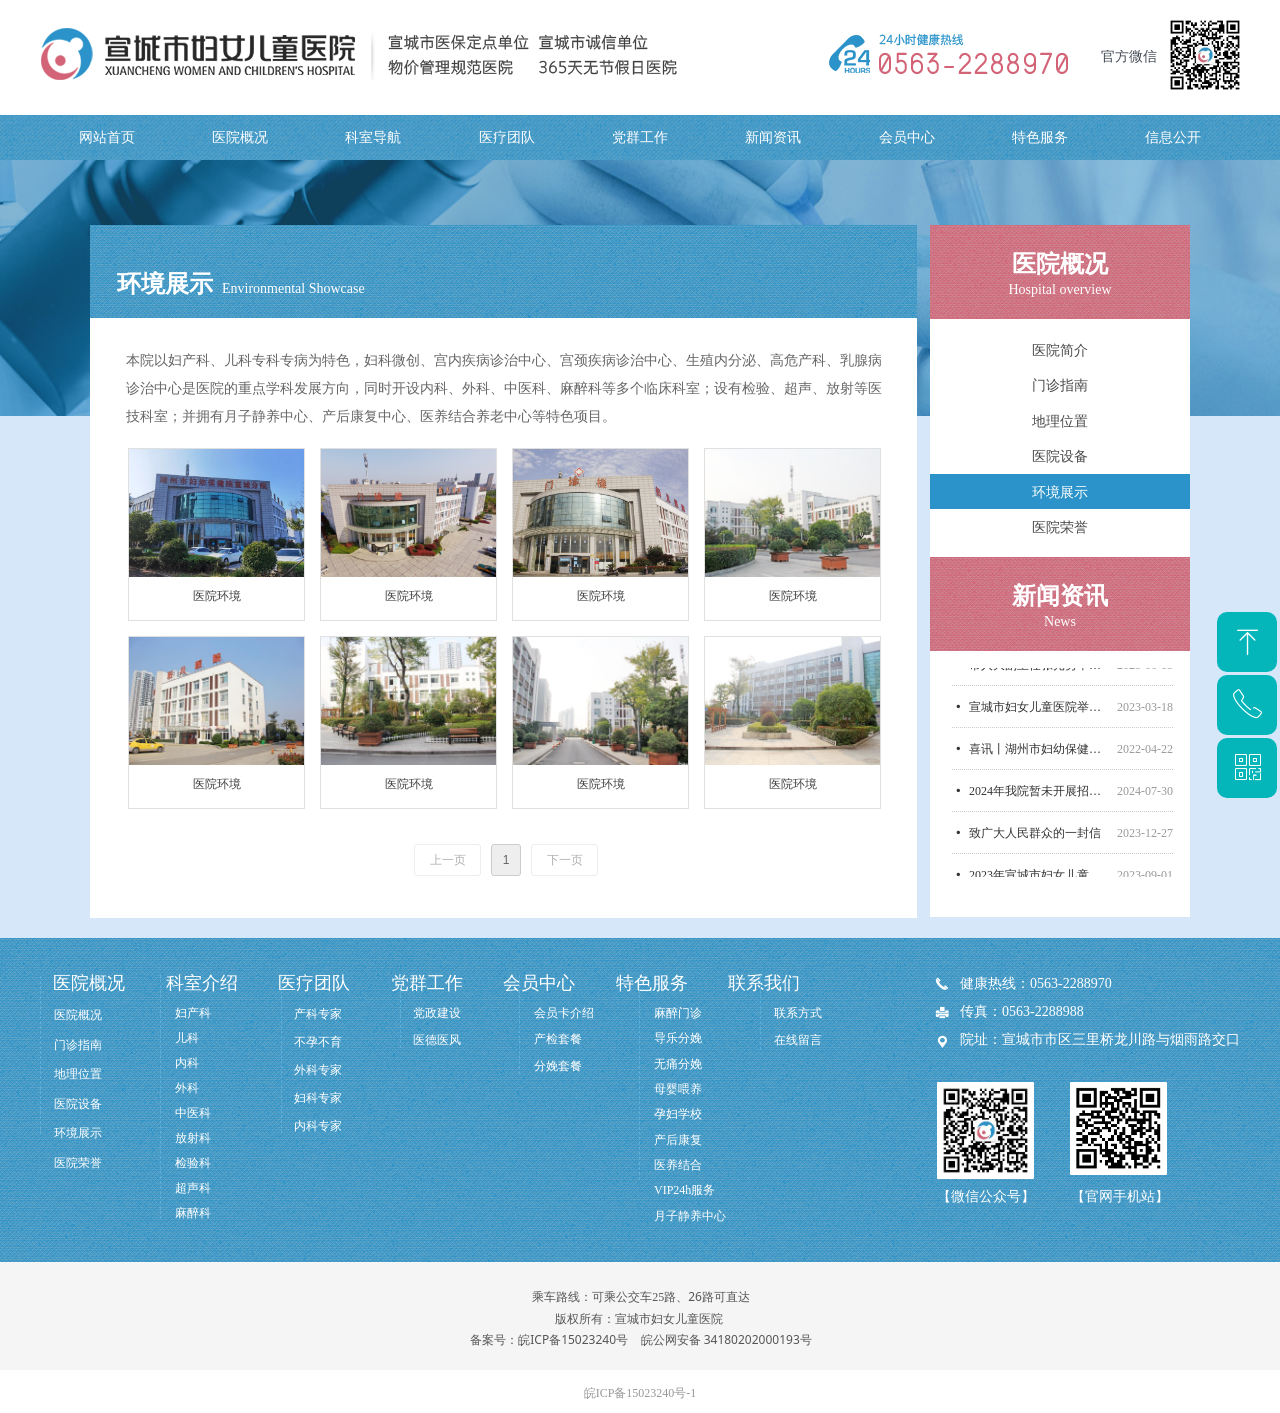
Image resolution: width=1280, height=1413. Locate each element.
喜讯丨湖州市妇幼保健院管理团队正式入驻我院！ (1039, 756)
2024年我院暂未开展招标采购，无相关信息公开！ (1039, 798)
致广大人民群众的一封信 (1035, 840)
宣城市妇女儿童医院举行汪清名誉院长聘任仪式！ (1039, 714)
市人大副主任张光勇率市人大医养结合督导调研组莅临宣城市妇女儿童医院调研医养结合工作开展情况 (1039, 672)
